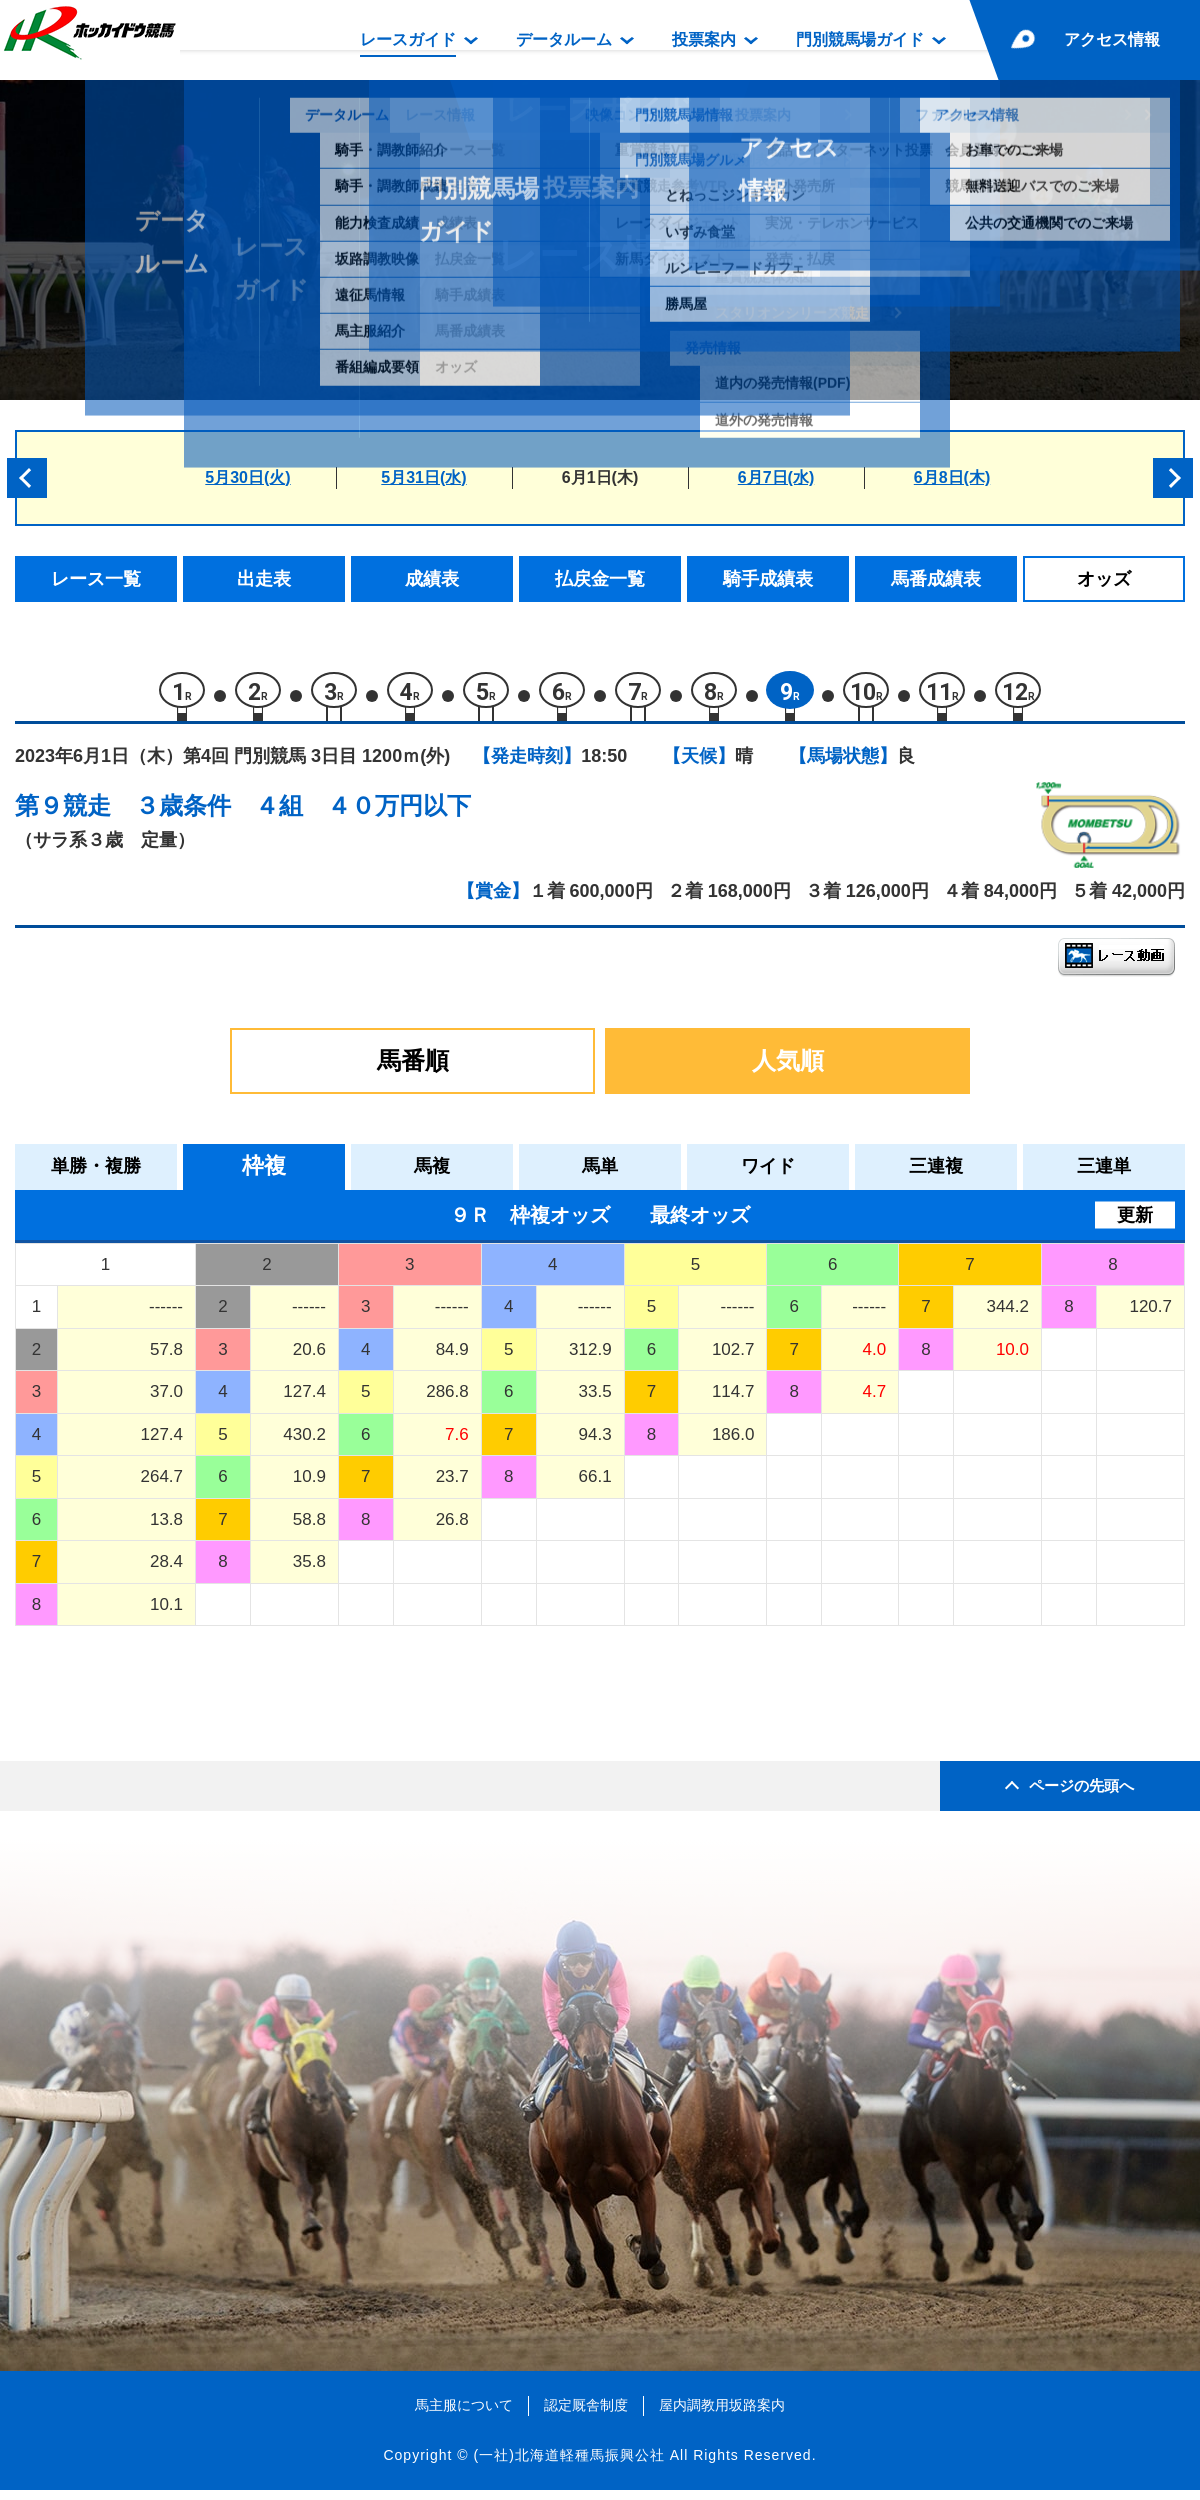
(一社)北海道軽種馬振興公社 (568, 2464)
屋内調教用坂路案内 (722, 2415)
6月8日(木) (952, 477)
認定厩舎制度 (586, 2415)
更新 (1135, 1224)
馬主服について (464, 2415)
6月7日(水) (776, 477)
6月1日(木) (600, 477)
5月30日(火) (247, 477)
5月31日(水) (423, 477)
